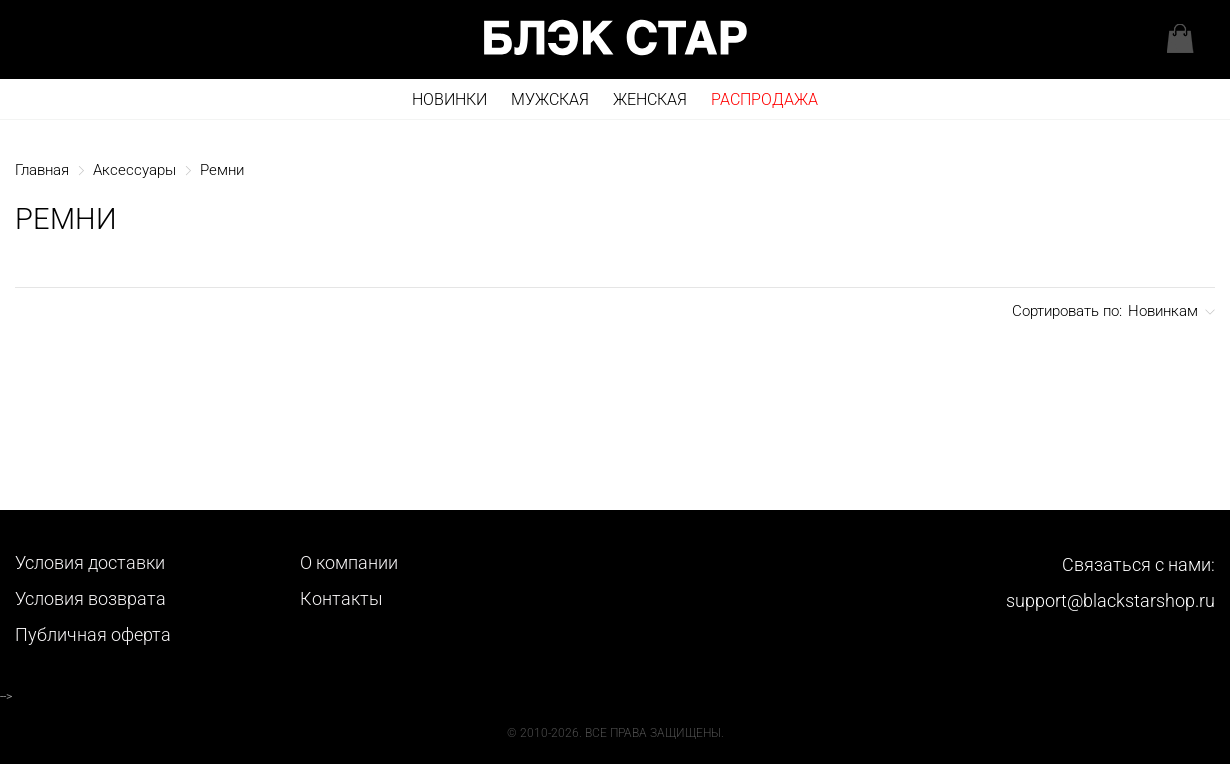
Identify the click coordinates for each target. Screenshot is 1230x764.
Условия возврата (90, 598)
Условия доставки (90, 562)
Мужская (550, 99)
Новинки (449, 99)
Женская (650, 99)
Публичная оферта (93, 634)
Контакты (341, 598)
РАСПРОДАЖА (764, 99)
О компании (349, 562)
